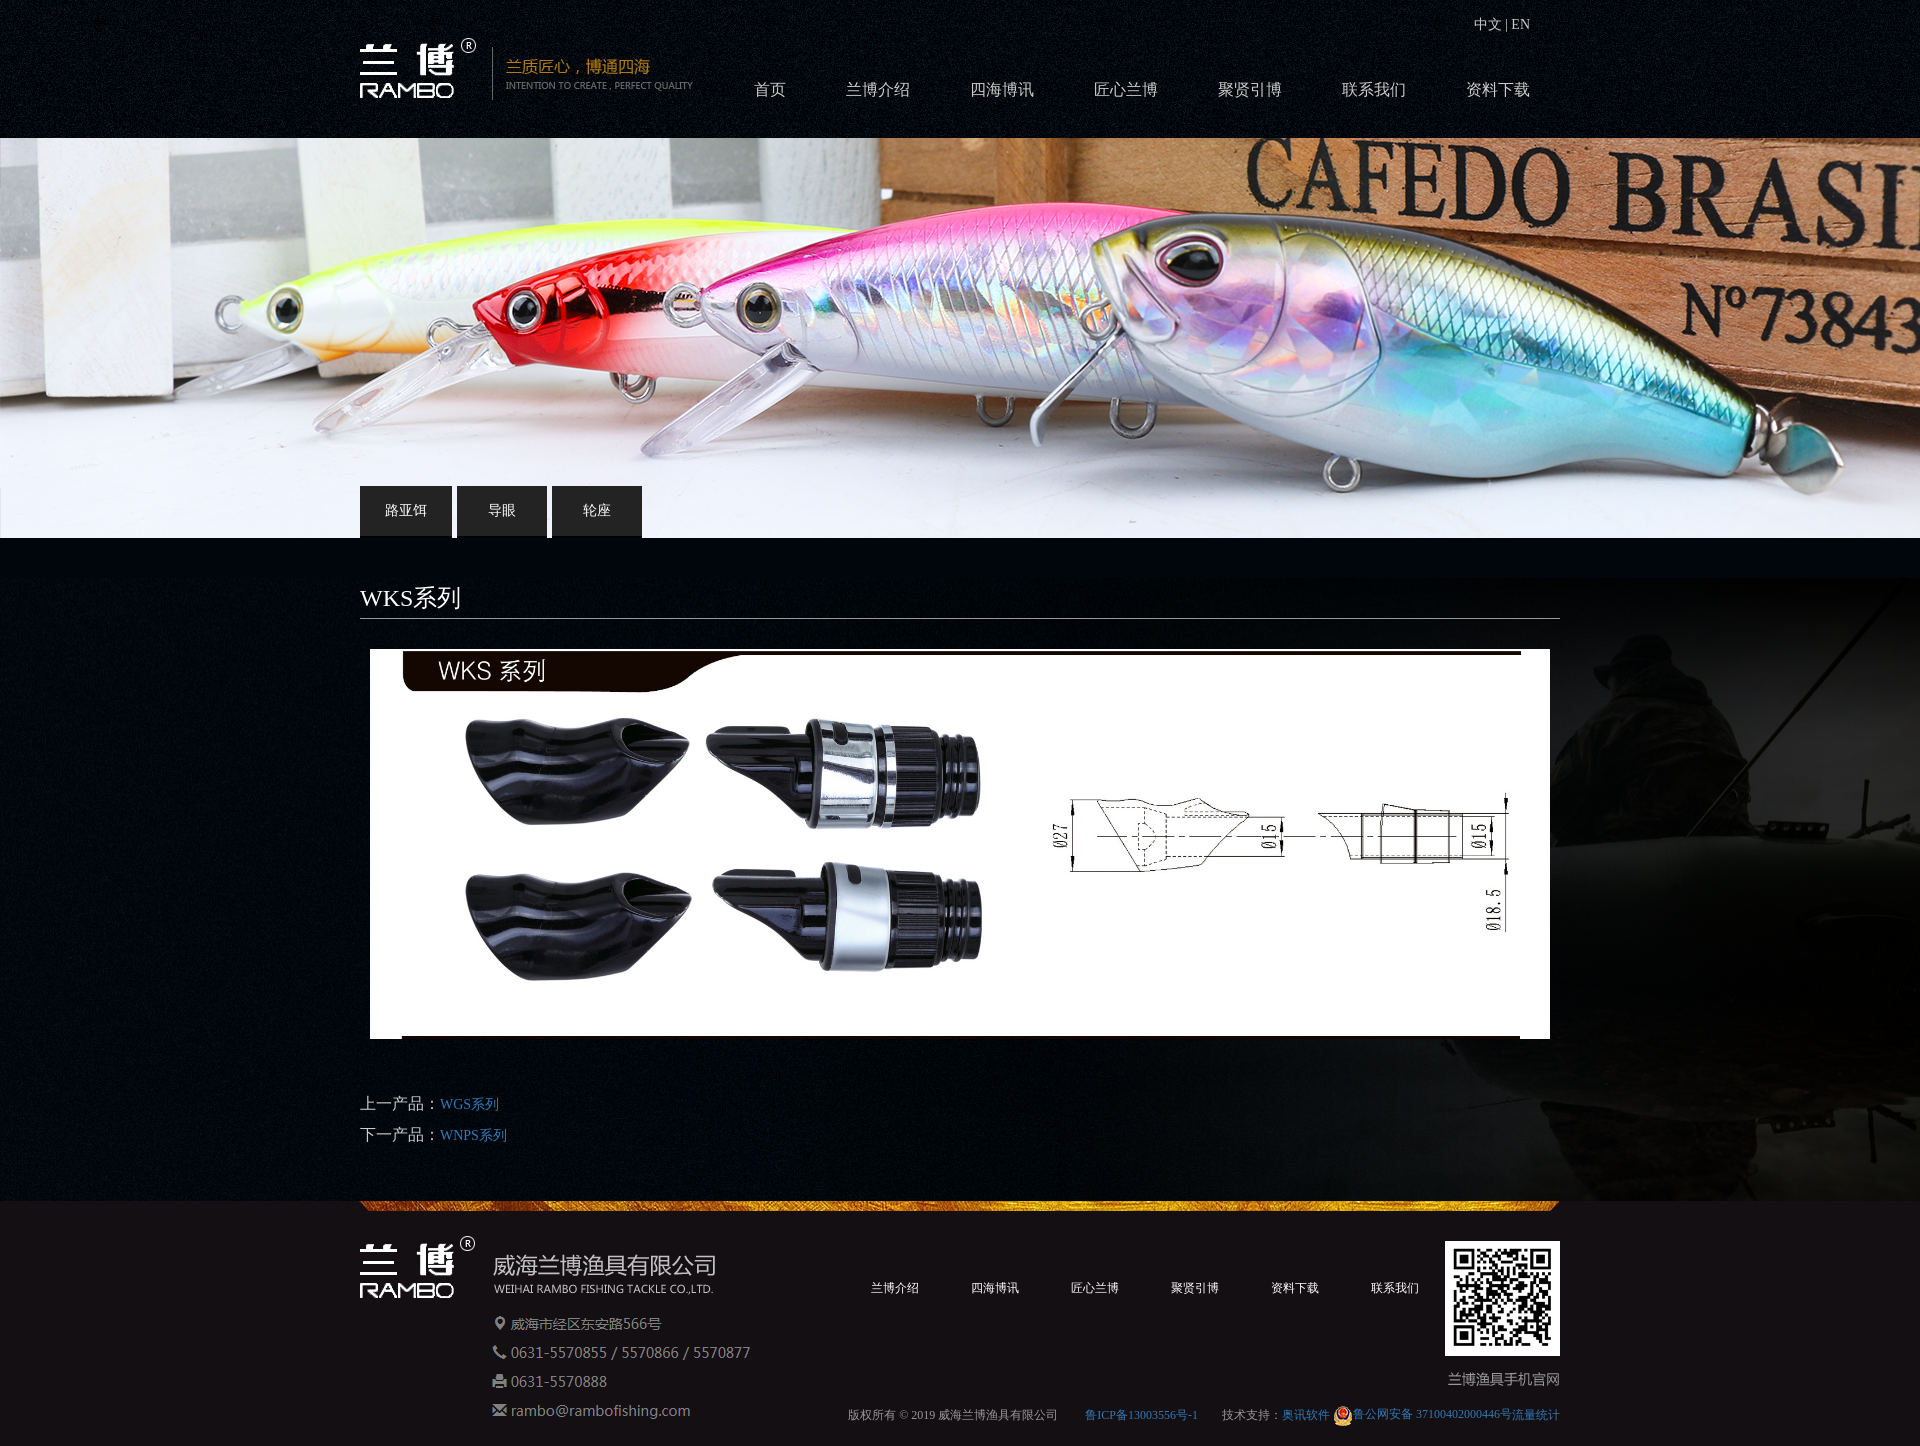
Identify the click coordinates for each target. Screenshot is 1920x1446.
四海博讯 (1002, 89)
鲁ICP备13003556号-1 (1141, 1414)
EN (1519, 24)
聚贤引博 (1250, 89)
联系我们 (1374, 89)
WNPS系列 (473, 1135)
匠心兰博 (1126, 89)
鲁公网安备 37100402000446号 (1422, 1414)
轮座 (597, 510)
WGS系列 (469, 1104)
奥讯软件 (1306, 1414)
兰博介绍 (878, 89)
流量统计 (1536, 1414)
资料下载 (1498, 89)
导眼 (502, 510)
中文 (1490, 24)
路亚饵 (406, 510)
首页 (770, 89)
